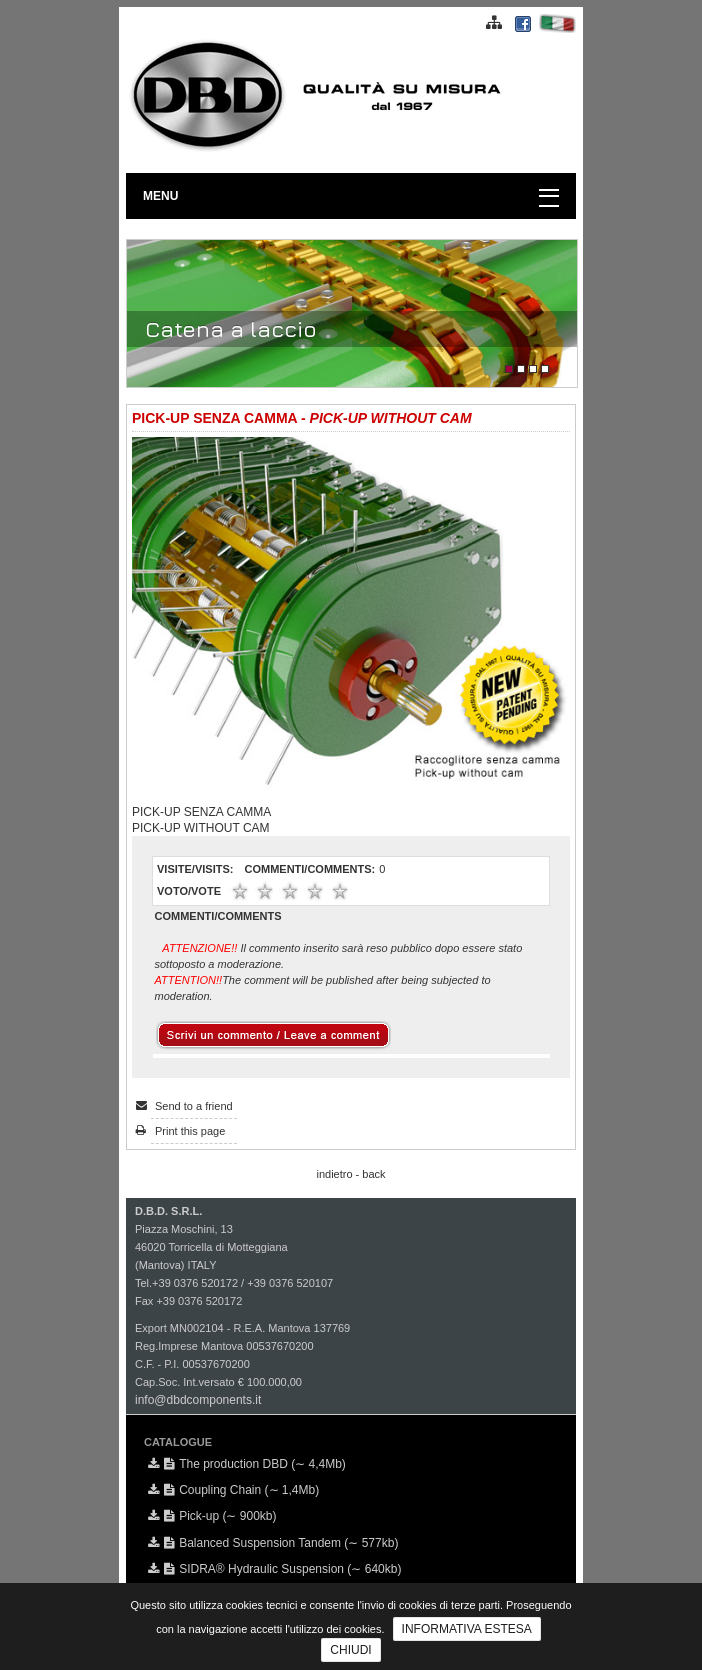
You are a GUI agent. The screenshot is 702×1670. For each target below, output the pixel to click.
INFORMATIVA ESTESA (467, 1629)
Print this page (190, 1131)
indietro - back (350, 1174)
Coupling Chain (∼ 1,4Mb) (241, 1490)
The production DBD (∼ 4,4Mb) (255, 1464)
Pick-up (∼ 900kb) (220, 1516)
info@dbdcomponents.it (198, 1400)
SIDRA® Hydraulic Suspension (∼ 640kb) (282, 1569)
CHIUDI (350, 1650)
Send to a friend (194, 1106)
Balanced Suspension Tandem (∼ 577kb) (281, 1543)
